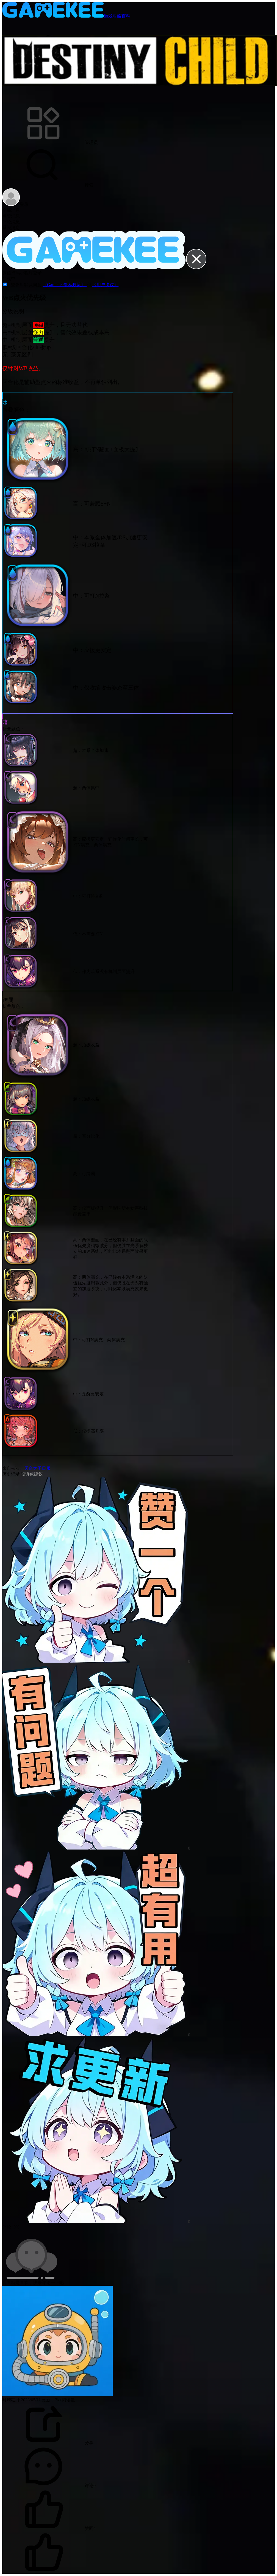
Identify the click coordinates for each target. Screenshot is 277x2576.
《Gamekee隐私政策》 (65, 284)
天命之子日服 (37, 1468)
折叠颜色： (16, 410)
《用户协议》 (105, 284)
